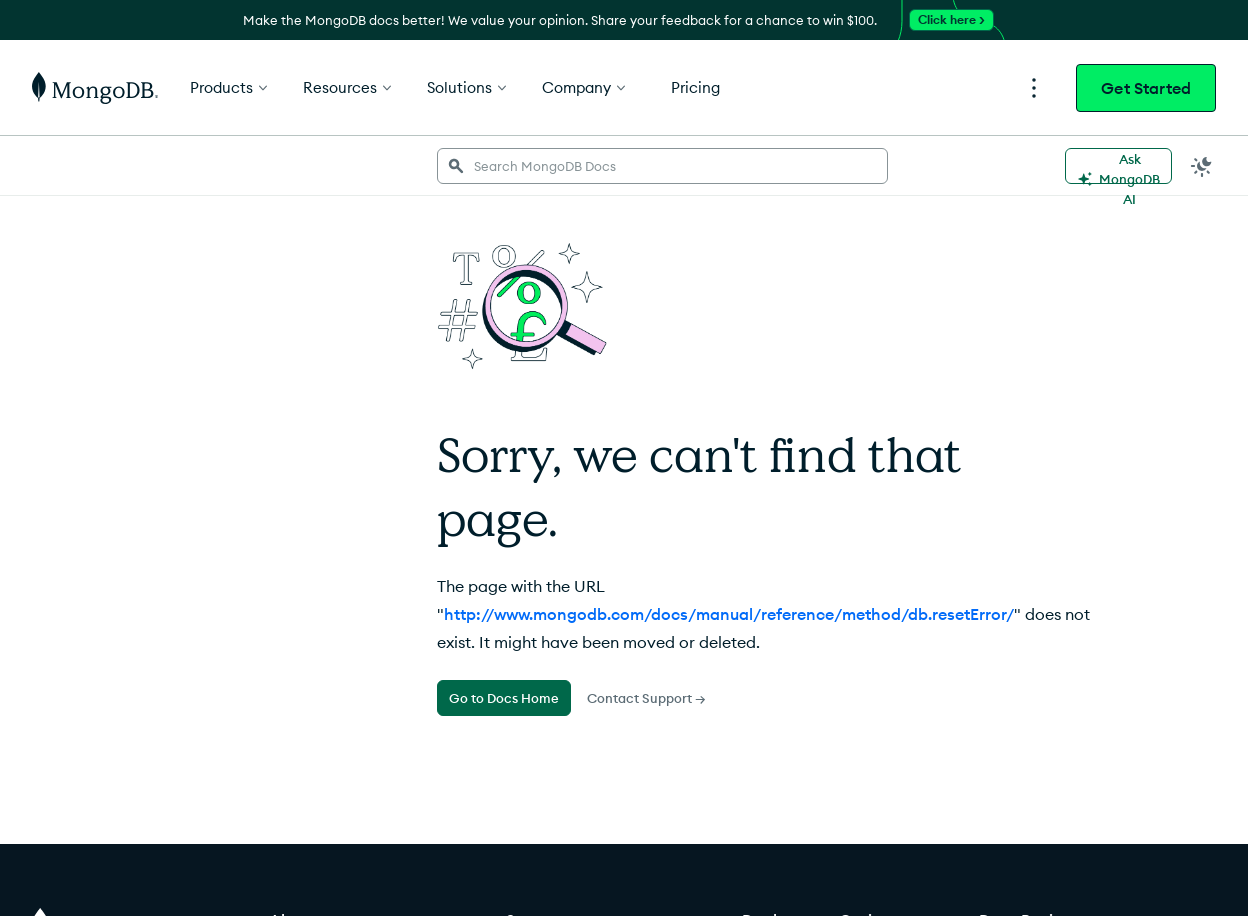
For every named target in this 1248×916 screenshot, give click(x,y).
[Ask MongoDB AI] (1118, 166)
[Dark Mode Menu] (1202, 166)
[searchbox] (662, 166)
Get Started (1146, 88)
